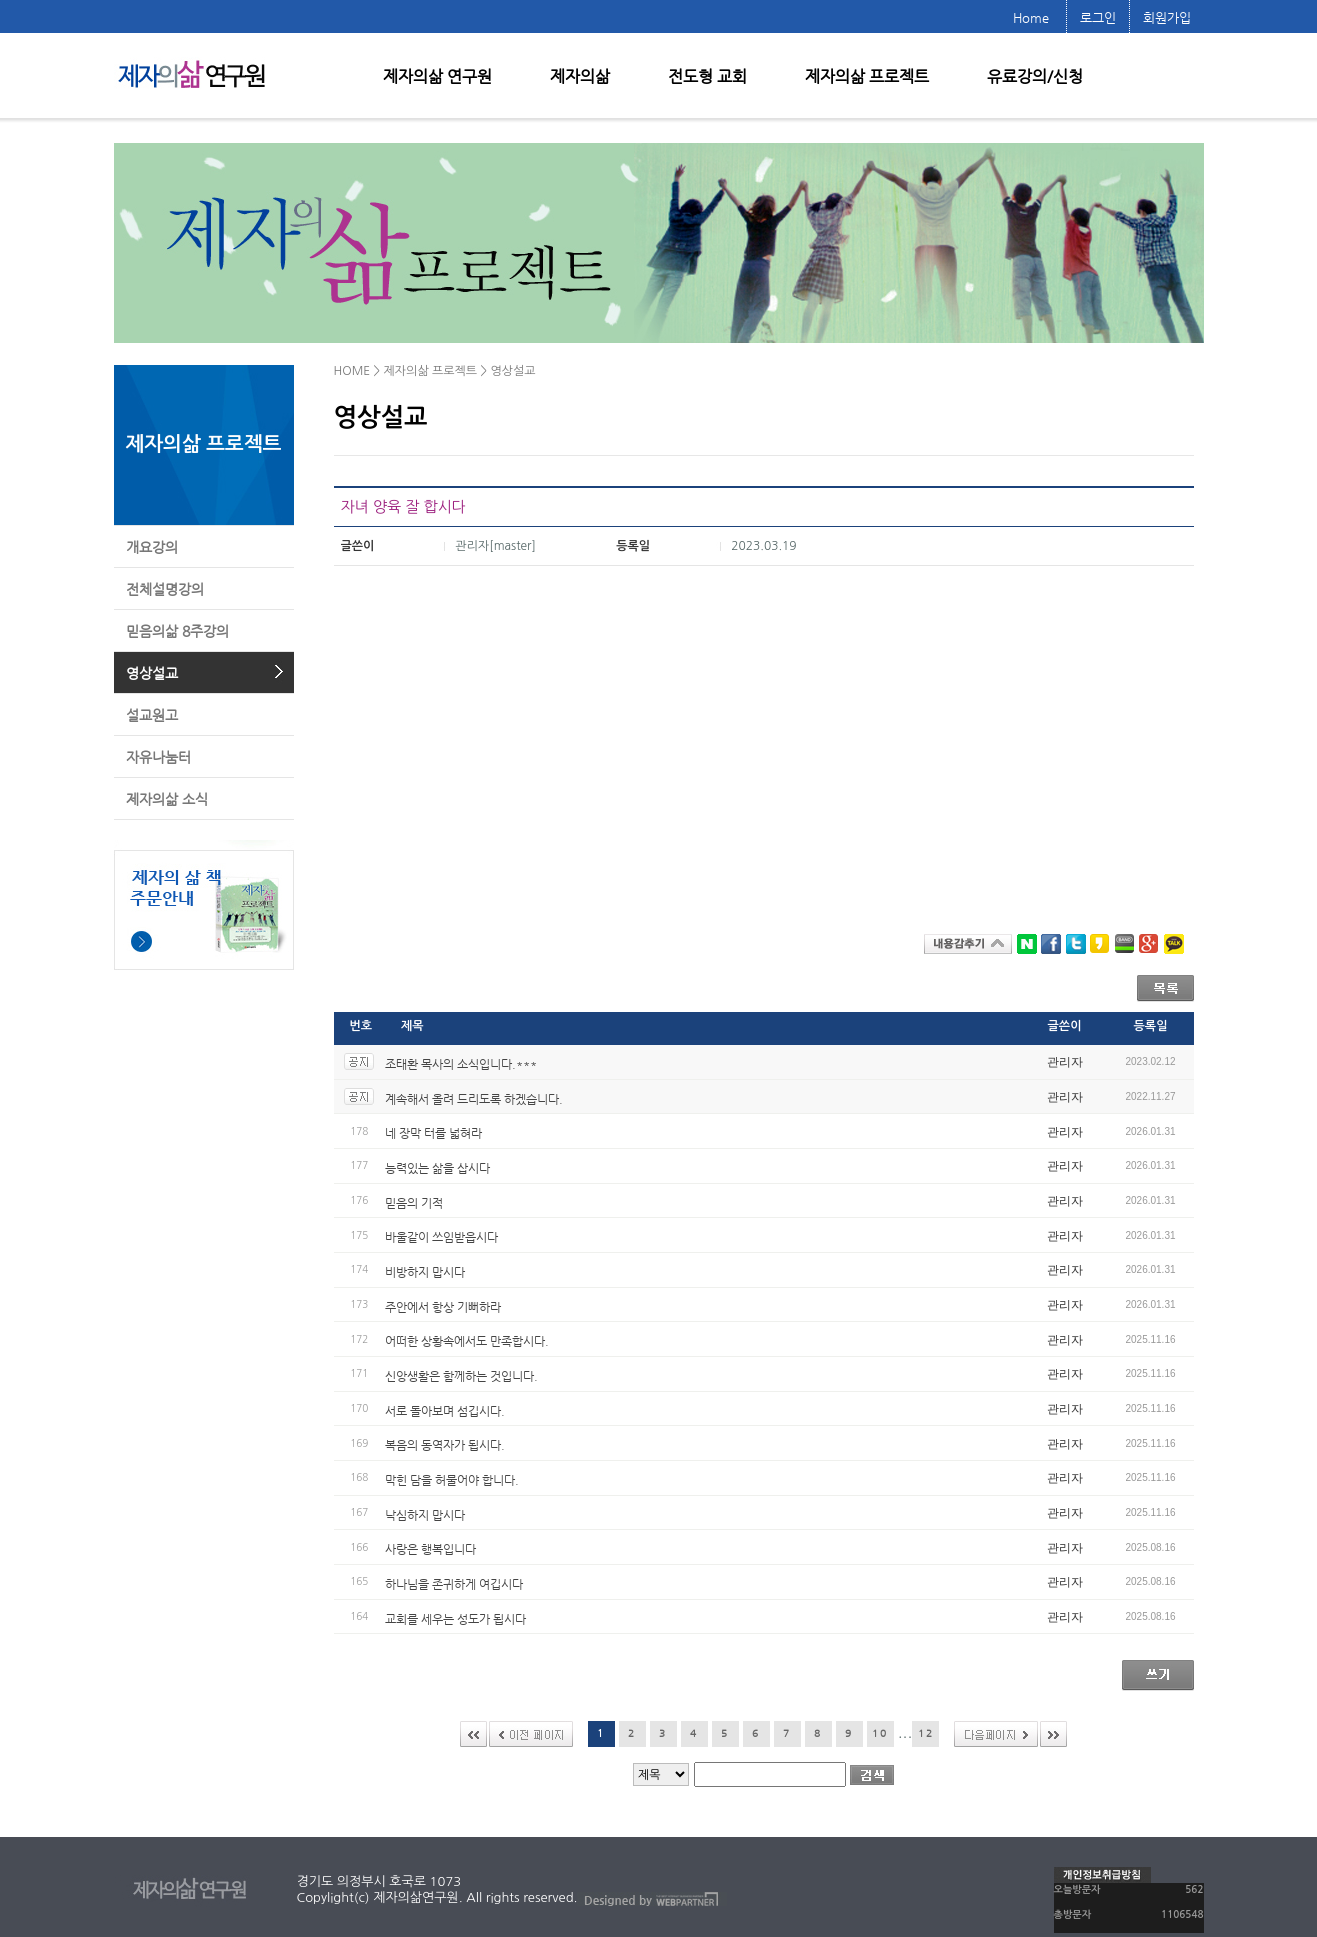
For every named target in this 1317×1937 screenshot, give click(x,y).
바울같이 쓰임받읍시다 (441, 1237)
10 (880, 1733)
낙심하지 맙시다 (425, 1514)
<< (473, 1734)
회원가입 (1167, 17)
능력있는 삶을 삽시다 (437, 1168)
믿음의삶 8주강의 (177, 631)
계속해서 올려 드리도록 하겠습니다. (474, 1098)
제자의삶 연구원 (437, 76)
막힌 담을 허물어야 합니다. (452, 1480)
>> (1053, 1734)
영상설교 (152, 673)
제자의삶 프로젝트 (867, 76)
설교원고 (152, 715)
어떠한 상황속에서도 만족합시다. (467, 1341)
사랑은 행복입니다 (430, 1549)
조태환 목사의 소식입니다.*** (461, 1064)
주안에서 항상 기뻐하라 (443, 1306)
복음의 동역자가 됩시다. (445, 1445)
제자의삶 (580, 76)
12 (926, 1733)
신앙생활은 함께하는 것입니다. (461, 1376)
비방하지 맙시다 (425, 1272)
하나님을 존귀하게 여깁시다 (454, 1584)
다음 (996, 1734)
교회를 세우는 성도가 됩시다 (455, 1618)
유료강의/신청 (1035, 76)
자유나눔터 (158, 757)
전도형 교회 (707, 76)
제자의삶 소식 (167, 799)
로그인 (1098, 17)
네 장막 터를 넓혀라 (433, 1133)
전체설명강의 (165, 589)
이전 (531, 1734)
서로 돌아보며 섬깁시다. (445, 1410)
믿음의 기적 (414, 1202)
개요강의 (152, 547)
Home (1031, 17)
